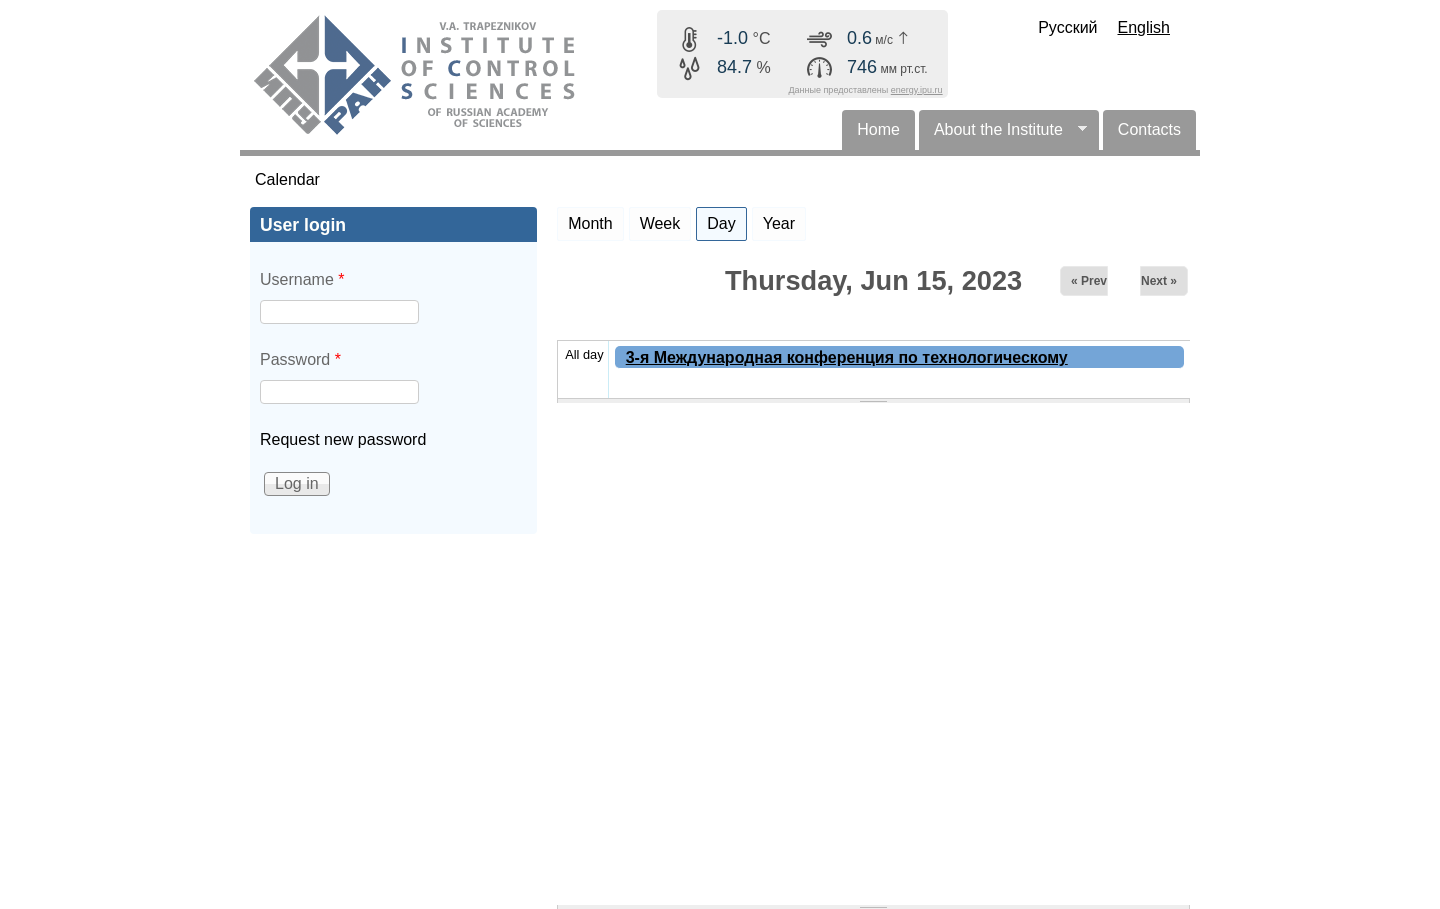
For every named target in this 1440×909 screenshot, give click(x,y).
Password (300, 359)
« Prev (1089, 281)
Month (590, 223)
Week (660, 223)
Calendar (287, 179)
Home (878, 129)
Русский (1067, 27)
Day (726, 220)
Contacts (1149, 129)
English (1144, 27)
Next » (1159, 281)
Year (779, 223)
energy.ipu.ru (917, 90)
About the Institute (1003, 135)
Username (302, 279)
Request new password (343, 439)
